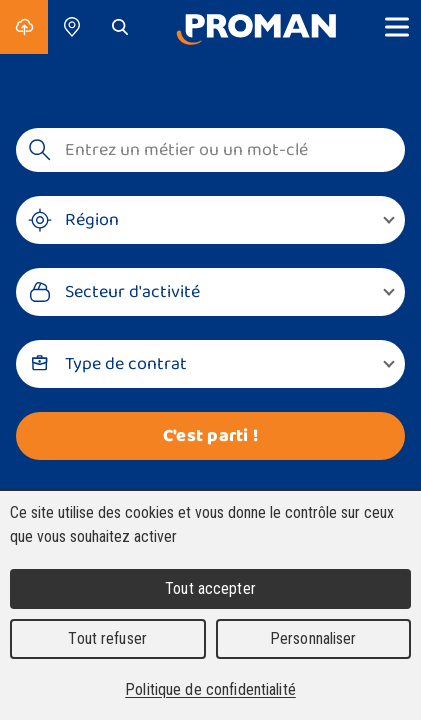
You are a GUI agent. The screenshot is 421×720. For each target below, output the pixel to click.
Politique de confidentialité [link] (210, 689)
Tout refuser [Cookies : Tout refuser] (107, 638)
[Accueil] (256, 27)
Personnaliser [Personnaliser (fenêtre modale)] (313, 638)
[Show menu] (397, 27)
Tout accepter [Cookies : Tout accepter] (210, 588)
